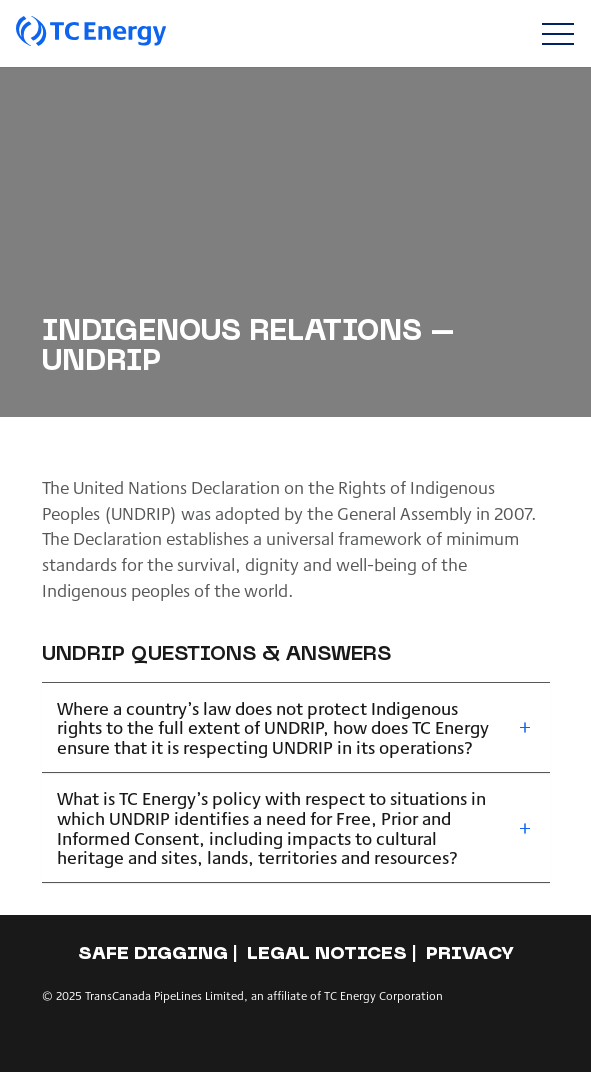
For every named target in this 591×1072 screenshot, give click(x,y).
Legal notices (327, 954)
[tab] (296, 728)
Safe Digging (153, 954)
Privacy (470, 954)
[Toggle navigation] (557, 33)
